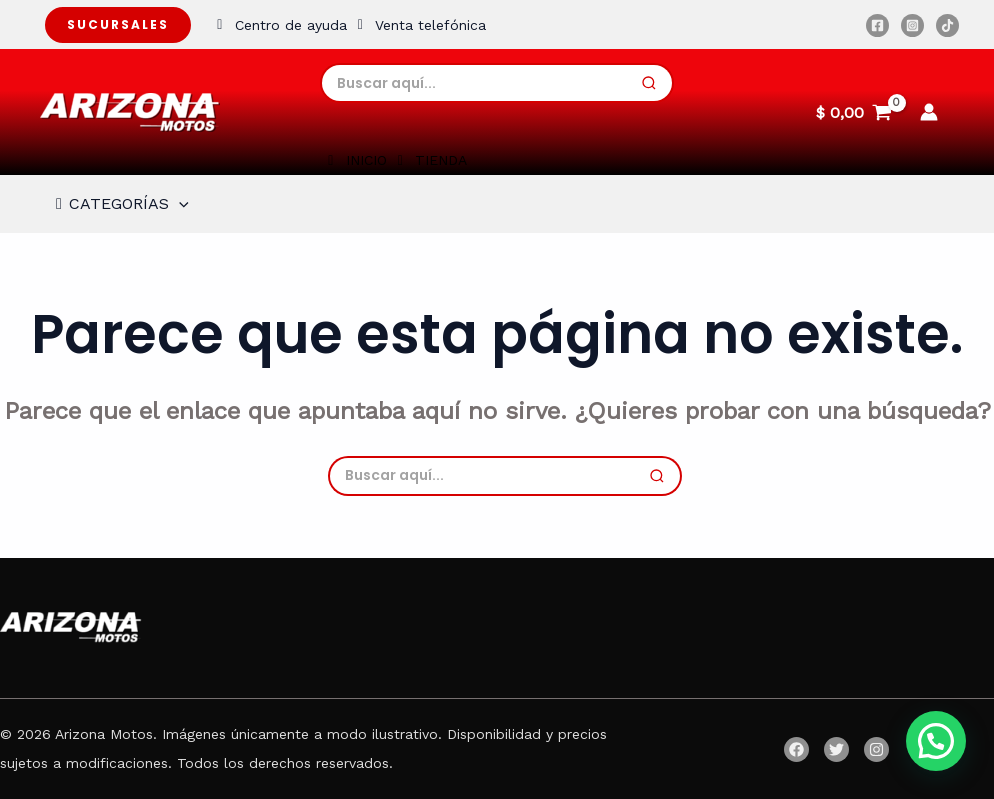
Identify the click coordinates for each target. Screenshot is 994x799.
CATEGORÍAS (119, 204)
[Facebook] (877, 25)
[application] (179, 204)
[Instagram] (912, 25)
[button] (936, 741)
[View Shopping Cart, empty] (853, 112)
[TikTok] (947, 25)
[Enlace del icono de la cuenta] (929, 112)
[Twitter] (836, 749)
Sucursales (118, 24)
